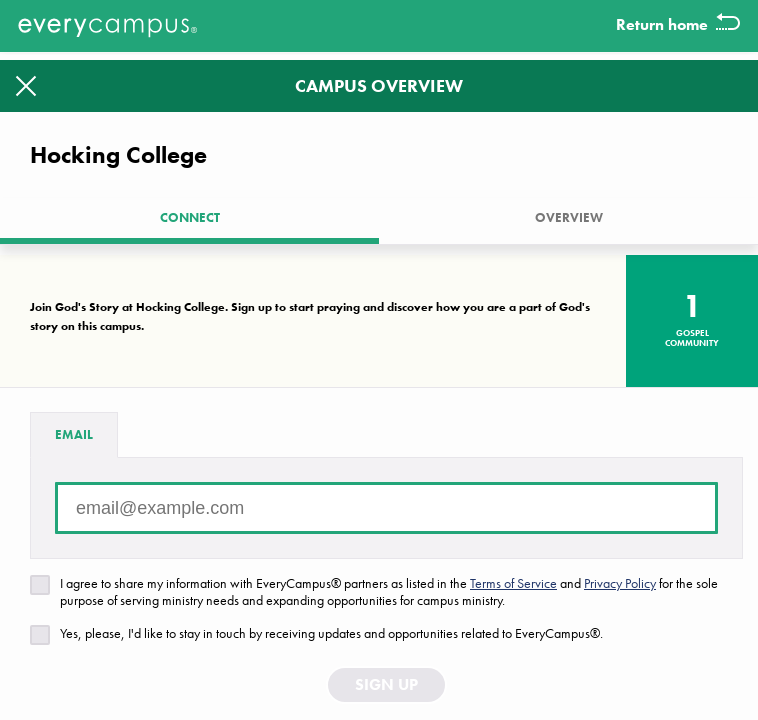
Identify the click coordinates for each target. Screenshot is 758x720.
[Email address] (386, 522)
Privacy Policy (620, 597)
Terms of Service (513, 597)
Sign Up (386, 698)
